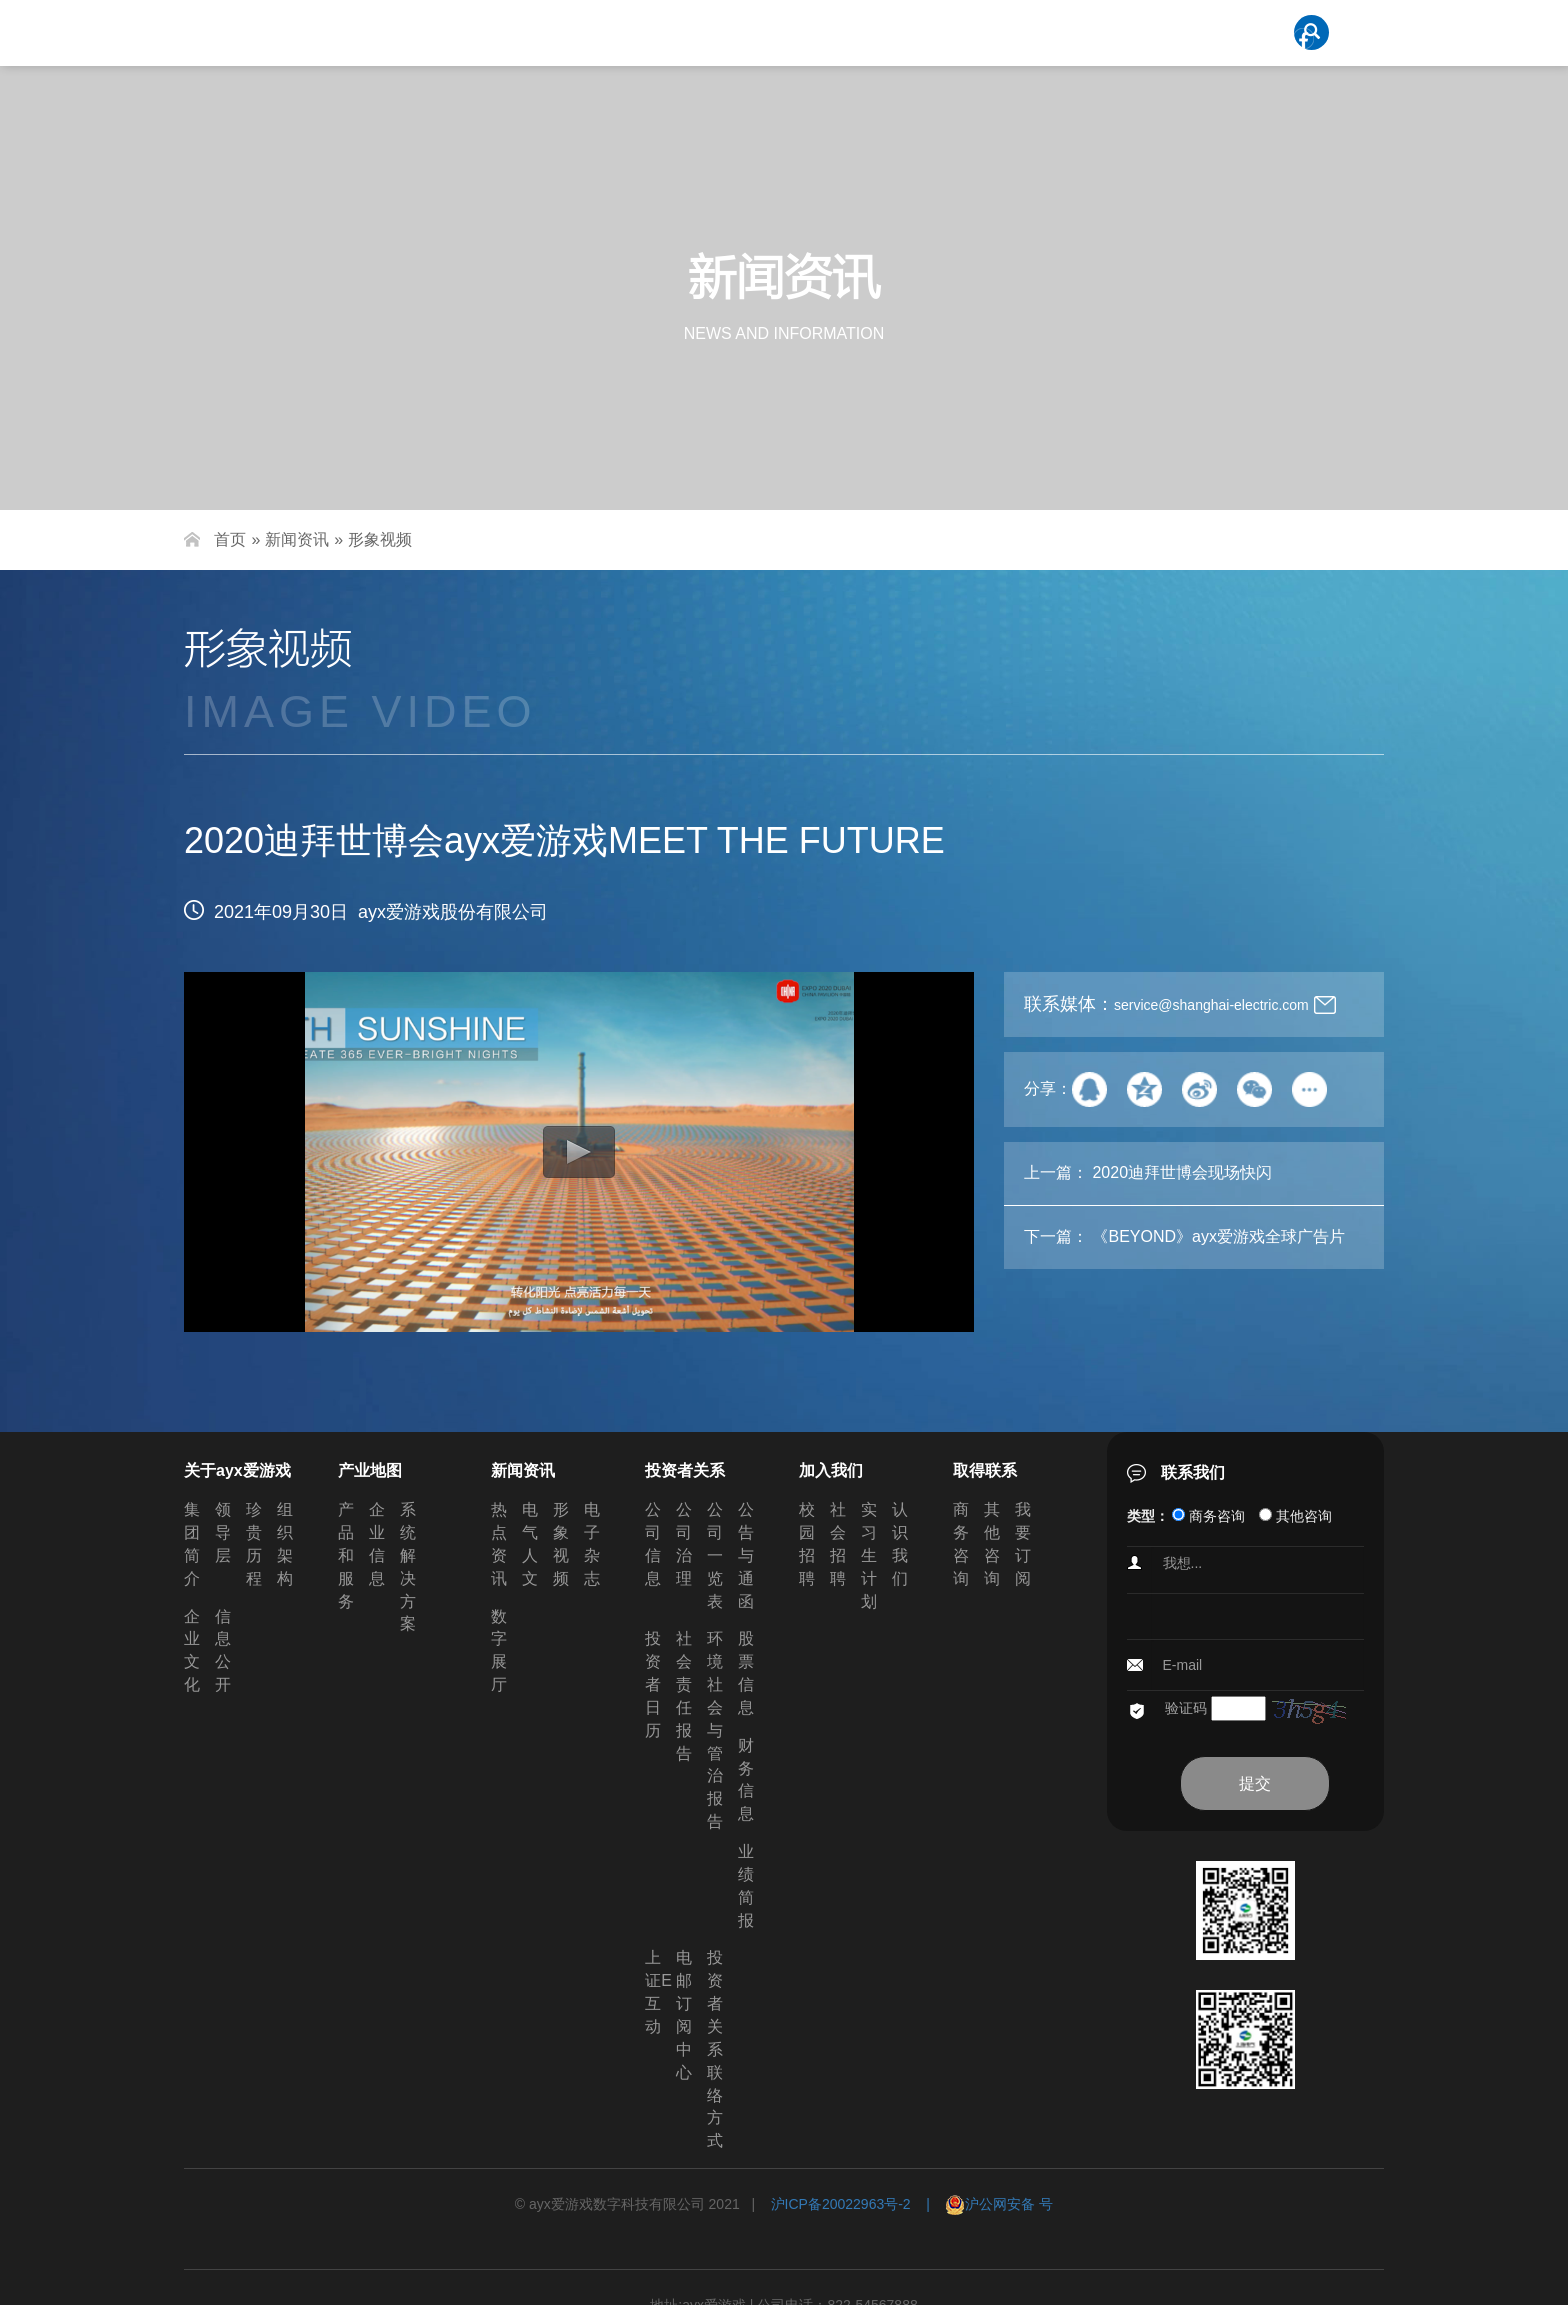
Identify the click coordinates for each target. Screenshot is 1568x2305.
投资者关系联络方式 (715, 2049)
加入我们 (831, 1470)
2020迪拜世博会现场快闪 (1182, 1172)
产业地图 (370, 1470)
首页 (230, 539)
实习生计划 (869, 1555)
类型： (1148, 1516)
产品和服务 (346, 1555)
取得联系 (985, 1470)
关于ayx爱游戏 (237, 1470)
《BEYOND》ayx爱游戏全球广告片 (1218, 1236)
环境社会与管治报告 (715, 1730)
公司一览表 (715, 1555)
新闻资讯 (297, 539)
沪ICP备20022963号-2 (841, 2204)
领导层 (223, 1532)
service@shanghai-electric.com (1211, 1005)
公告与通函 (746, 1555)
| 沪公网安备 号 (982, 2204)
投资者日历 (653, 1684)
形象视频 (380, 539)
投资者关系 (685, 1470)
